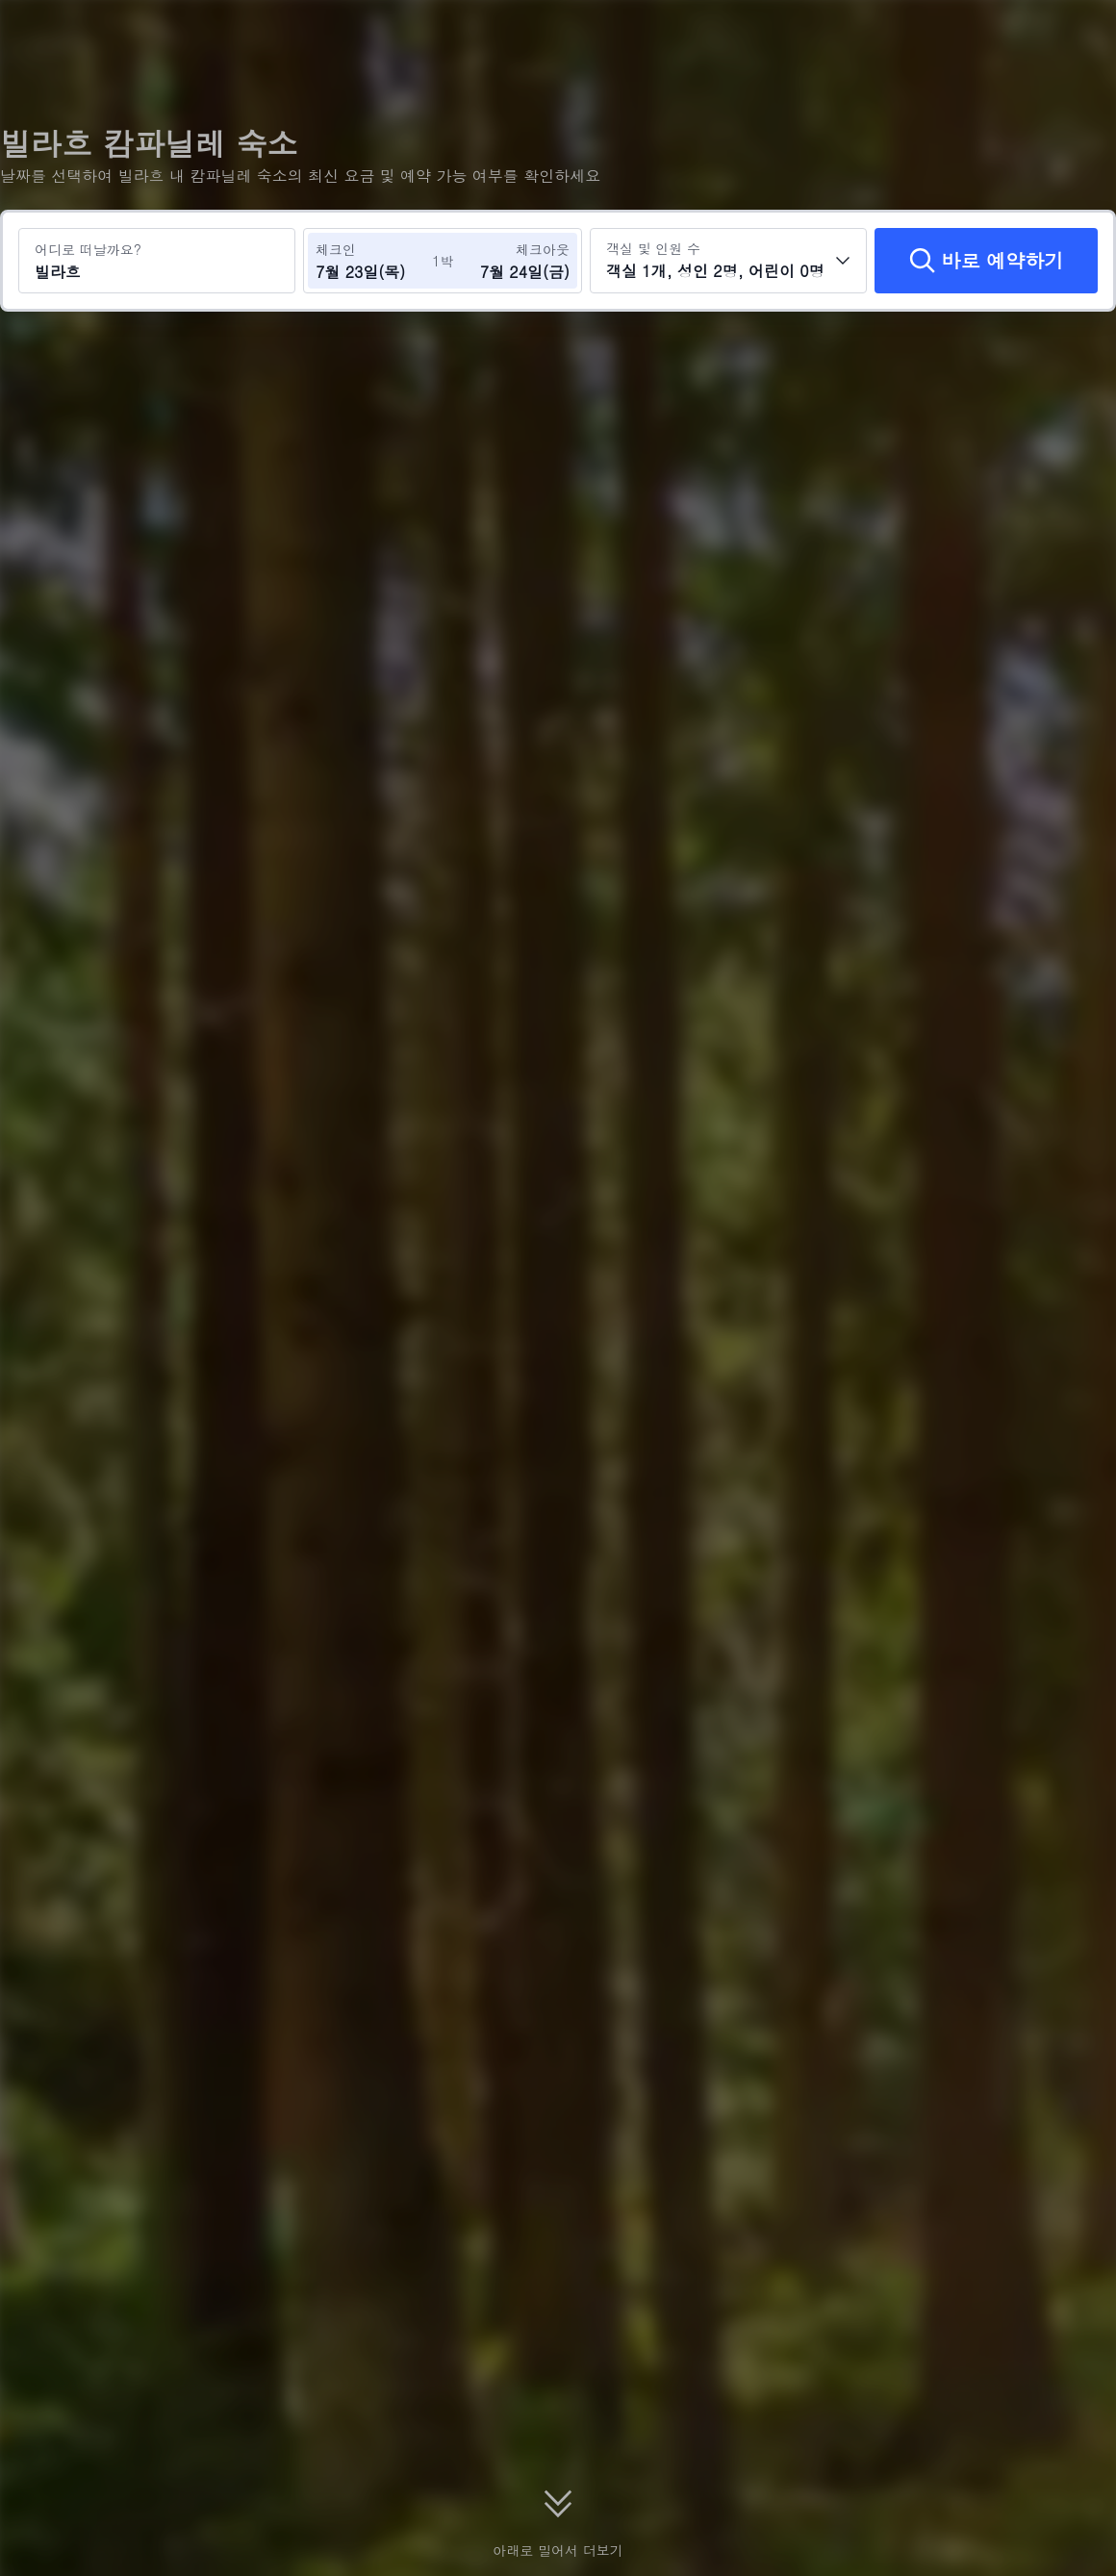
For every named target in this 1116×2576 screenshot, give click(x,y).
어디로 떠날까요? (88, 249)
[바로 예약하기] (986, 260)
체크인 (336, 249)
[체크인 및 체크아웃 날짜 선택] (373, 260)
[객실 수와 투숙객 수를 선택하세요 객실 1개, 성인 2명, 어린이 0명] (728, 260)
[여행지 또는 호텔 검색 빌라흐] (156, 260)
